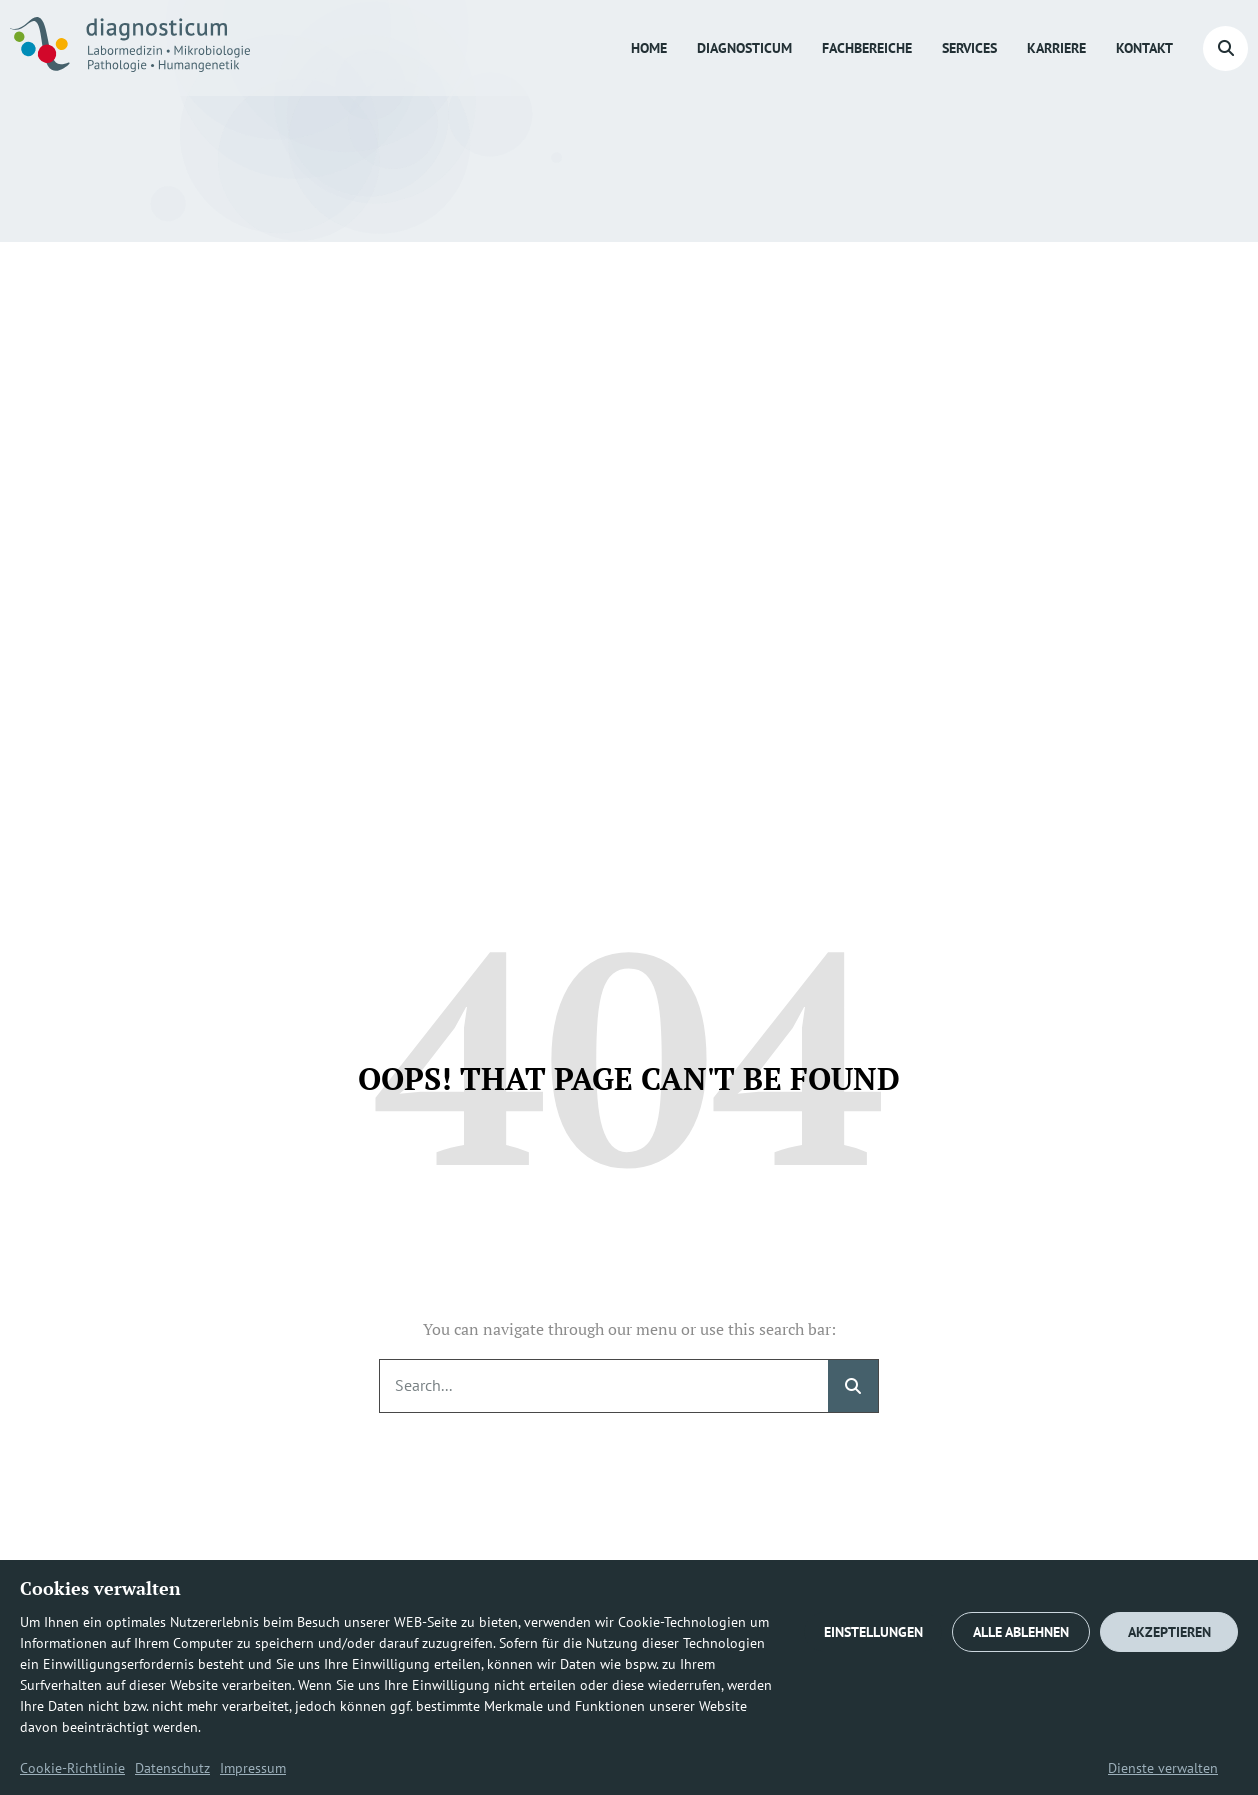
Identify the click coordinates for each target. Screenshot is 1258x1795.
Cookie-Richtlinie (72, 1768)
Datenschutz (172, 1768)
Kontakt (1144, 48)
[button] (1225, 48)
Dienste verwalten (1163, 1768)
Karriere (1056, 48)
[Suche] (853, 1386)
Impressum (253, 1768)
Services (969, 48)
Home (649, 48)
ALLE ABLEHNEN (1021, 1632)
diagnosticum (744, 48)
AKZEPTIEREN (1169, 1632)
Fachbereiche (867, 48)
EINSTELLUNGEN (873, 1632)
